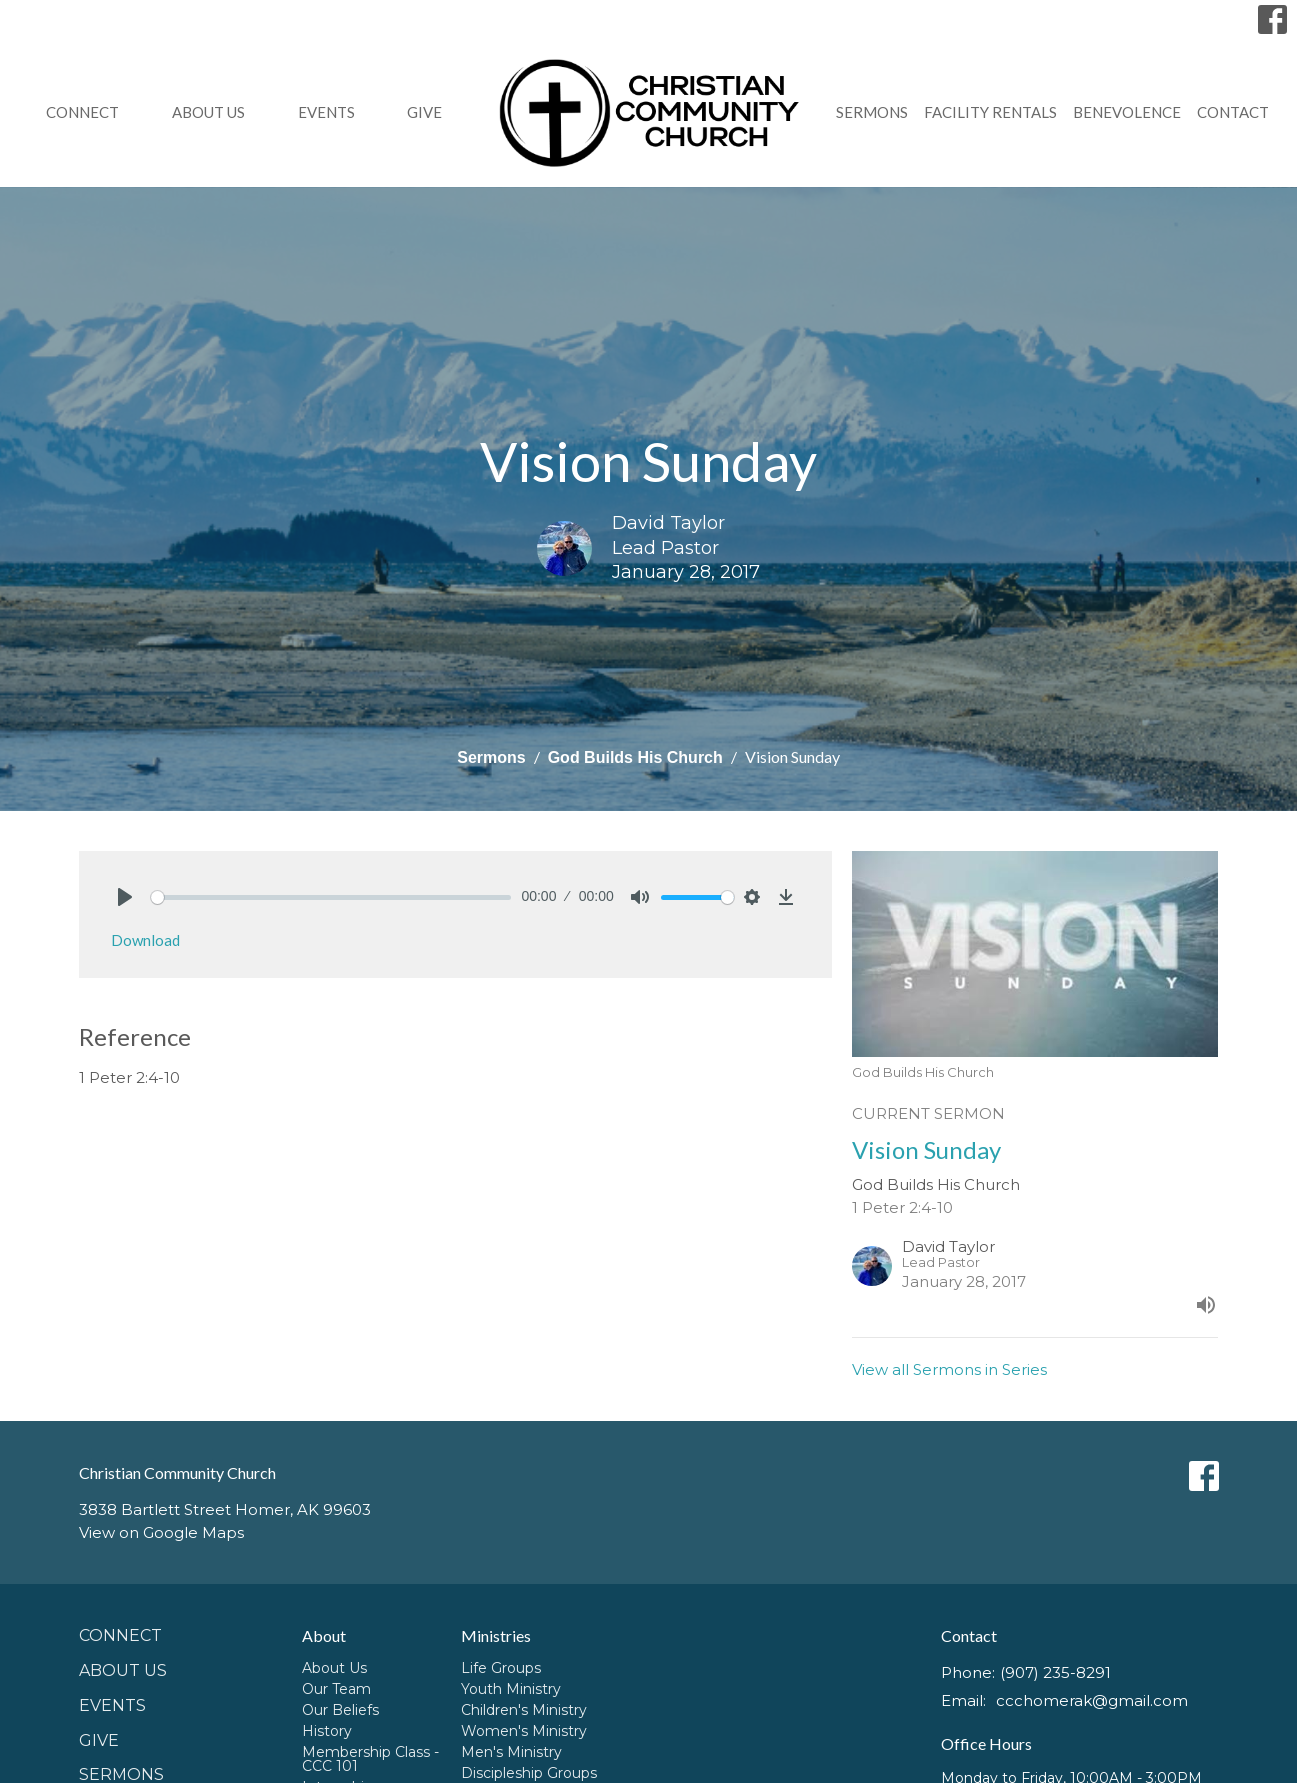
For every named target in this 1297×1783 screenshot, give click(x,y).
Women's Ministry (524, 1731)
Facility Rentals (990, 112)
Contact (1233, 112)
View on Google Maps (161, 1532)
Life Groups (501, 1668)
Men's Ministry (511, 1752)
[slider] (331, 897)
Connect (82, 112)
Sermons (872, 112)
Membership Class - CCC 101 (370, 1759)
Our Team (336, 1689)
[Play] (125, 897)
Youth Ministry (511, 1689)
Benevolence (1127, 112)
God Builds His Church (635, 757)
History (327, 1731)
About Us (208, 112)
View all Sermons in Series (949, 1369)
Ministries (496, 1635)
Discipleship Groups (529, 1773)
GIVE (424, 112)
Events (326, 112)
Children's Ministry (524, 1710)
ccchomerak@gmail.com (1092, 1700)
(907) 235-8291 (1055, 1672)
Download (145, 940)
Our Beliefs (340, 1710)
